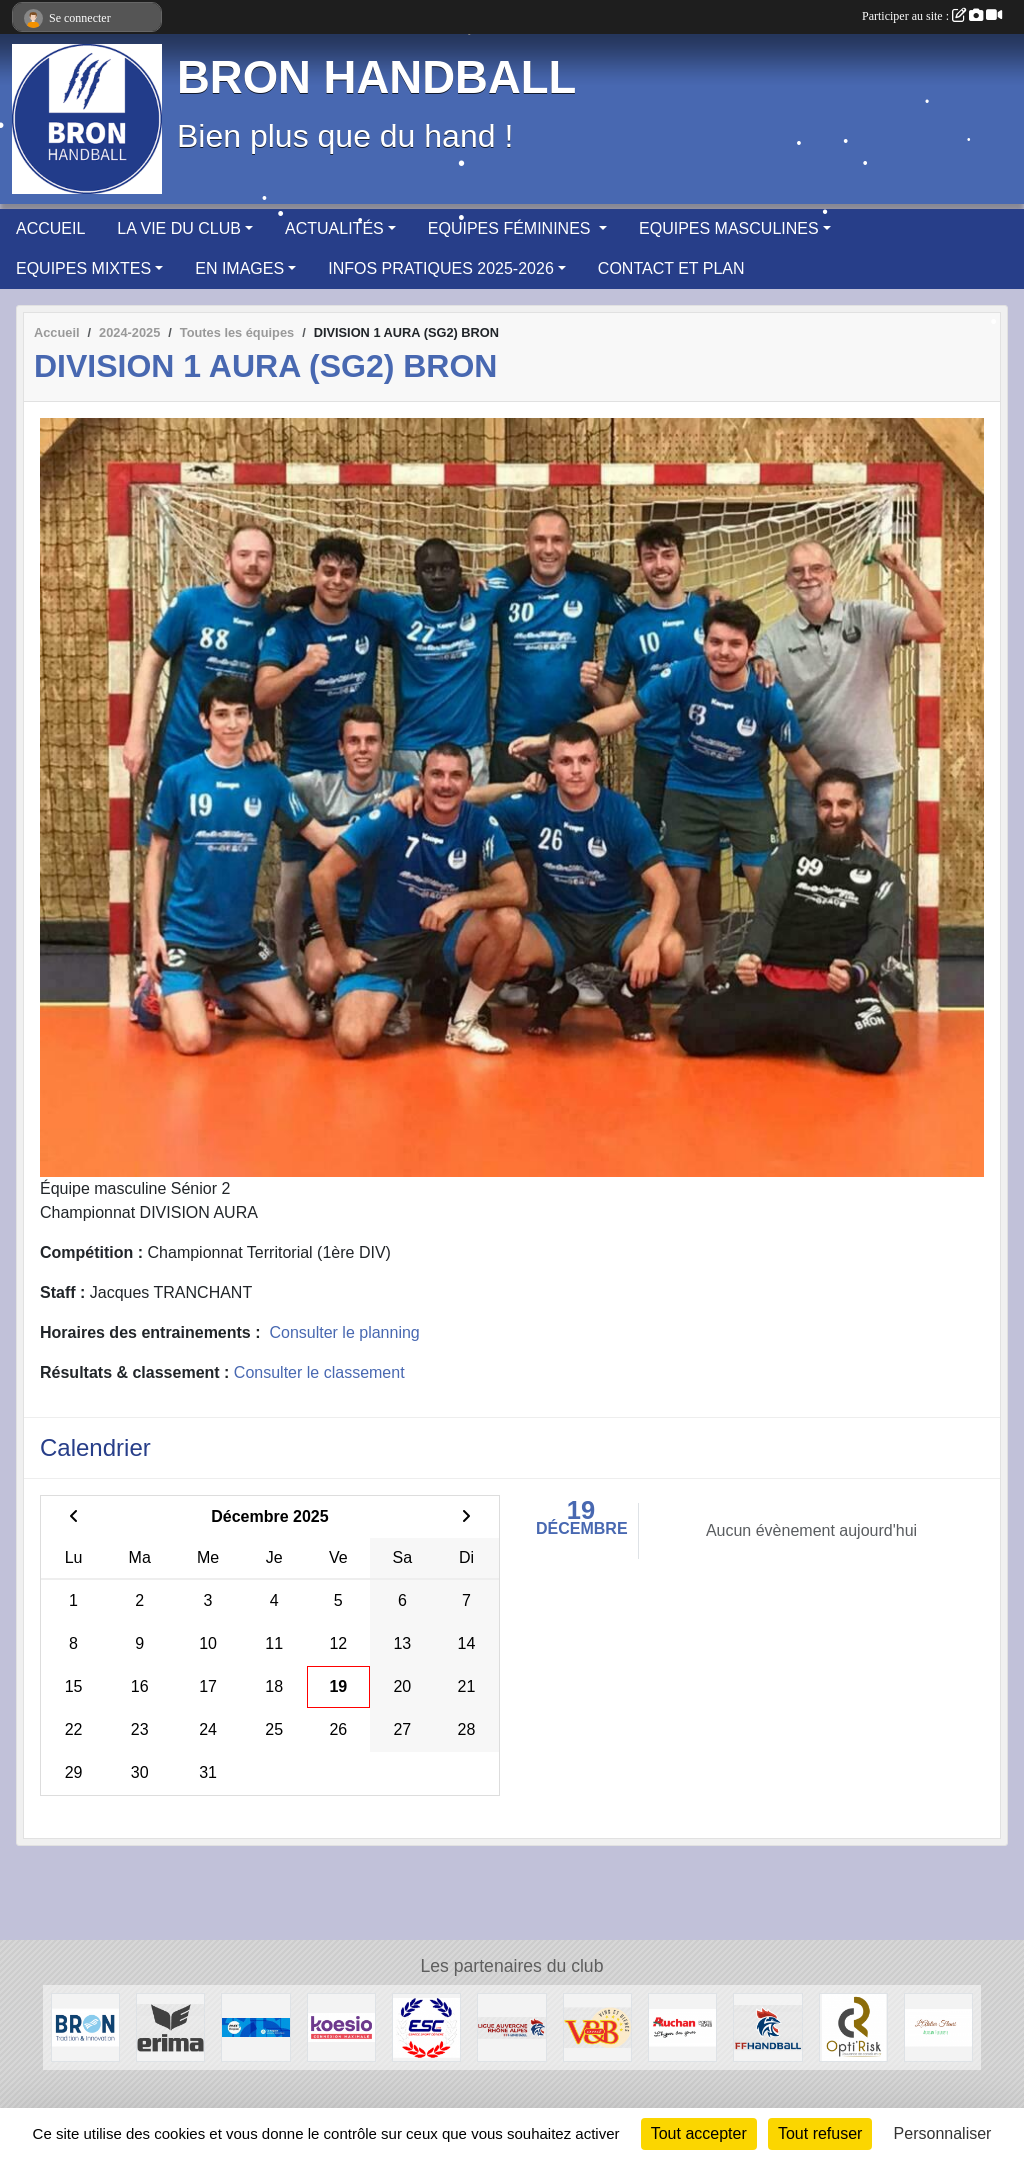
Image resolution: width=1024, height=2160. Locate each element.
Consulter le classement (319, 1372)
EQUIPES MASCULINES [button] (729, 228)
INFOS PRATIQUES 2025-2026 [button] (441, 268)
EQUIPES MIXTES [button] (83, 268)
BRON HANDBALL (376, 77)
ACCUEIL (50, 228)
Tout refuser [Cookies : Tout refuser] (820, 2133)
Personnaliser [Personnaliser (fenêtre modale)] (943, 2133)
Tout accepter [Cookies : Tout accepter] (699, 2133)
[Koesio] (341, 2026)
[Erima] (170, 2026)
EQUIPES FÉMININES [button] (511, 228)
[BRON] (85, 2026)
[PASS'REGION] (255, 2026)
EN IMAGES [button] (239, 268)
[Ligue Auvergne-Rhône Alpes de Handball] (511, 2026)
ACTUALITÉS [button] (334, 228)
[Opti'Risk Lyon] (853, 2026)
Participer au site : (932, 16)
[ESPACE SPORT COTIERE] (426, 2026)
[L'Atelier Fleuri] (938, 2026)
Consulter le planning (344, 1332)
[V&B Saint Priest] (597, 2026)
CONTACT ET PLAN (671, 268)
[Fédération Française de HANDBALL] (767, 2026)
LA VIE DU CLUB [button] (179, 228)
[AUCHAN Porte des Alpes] (682, 2026)
